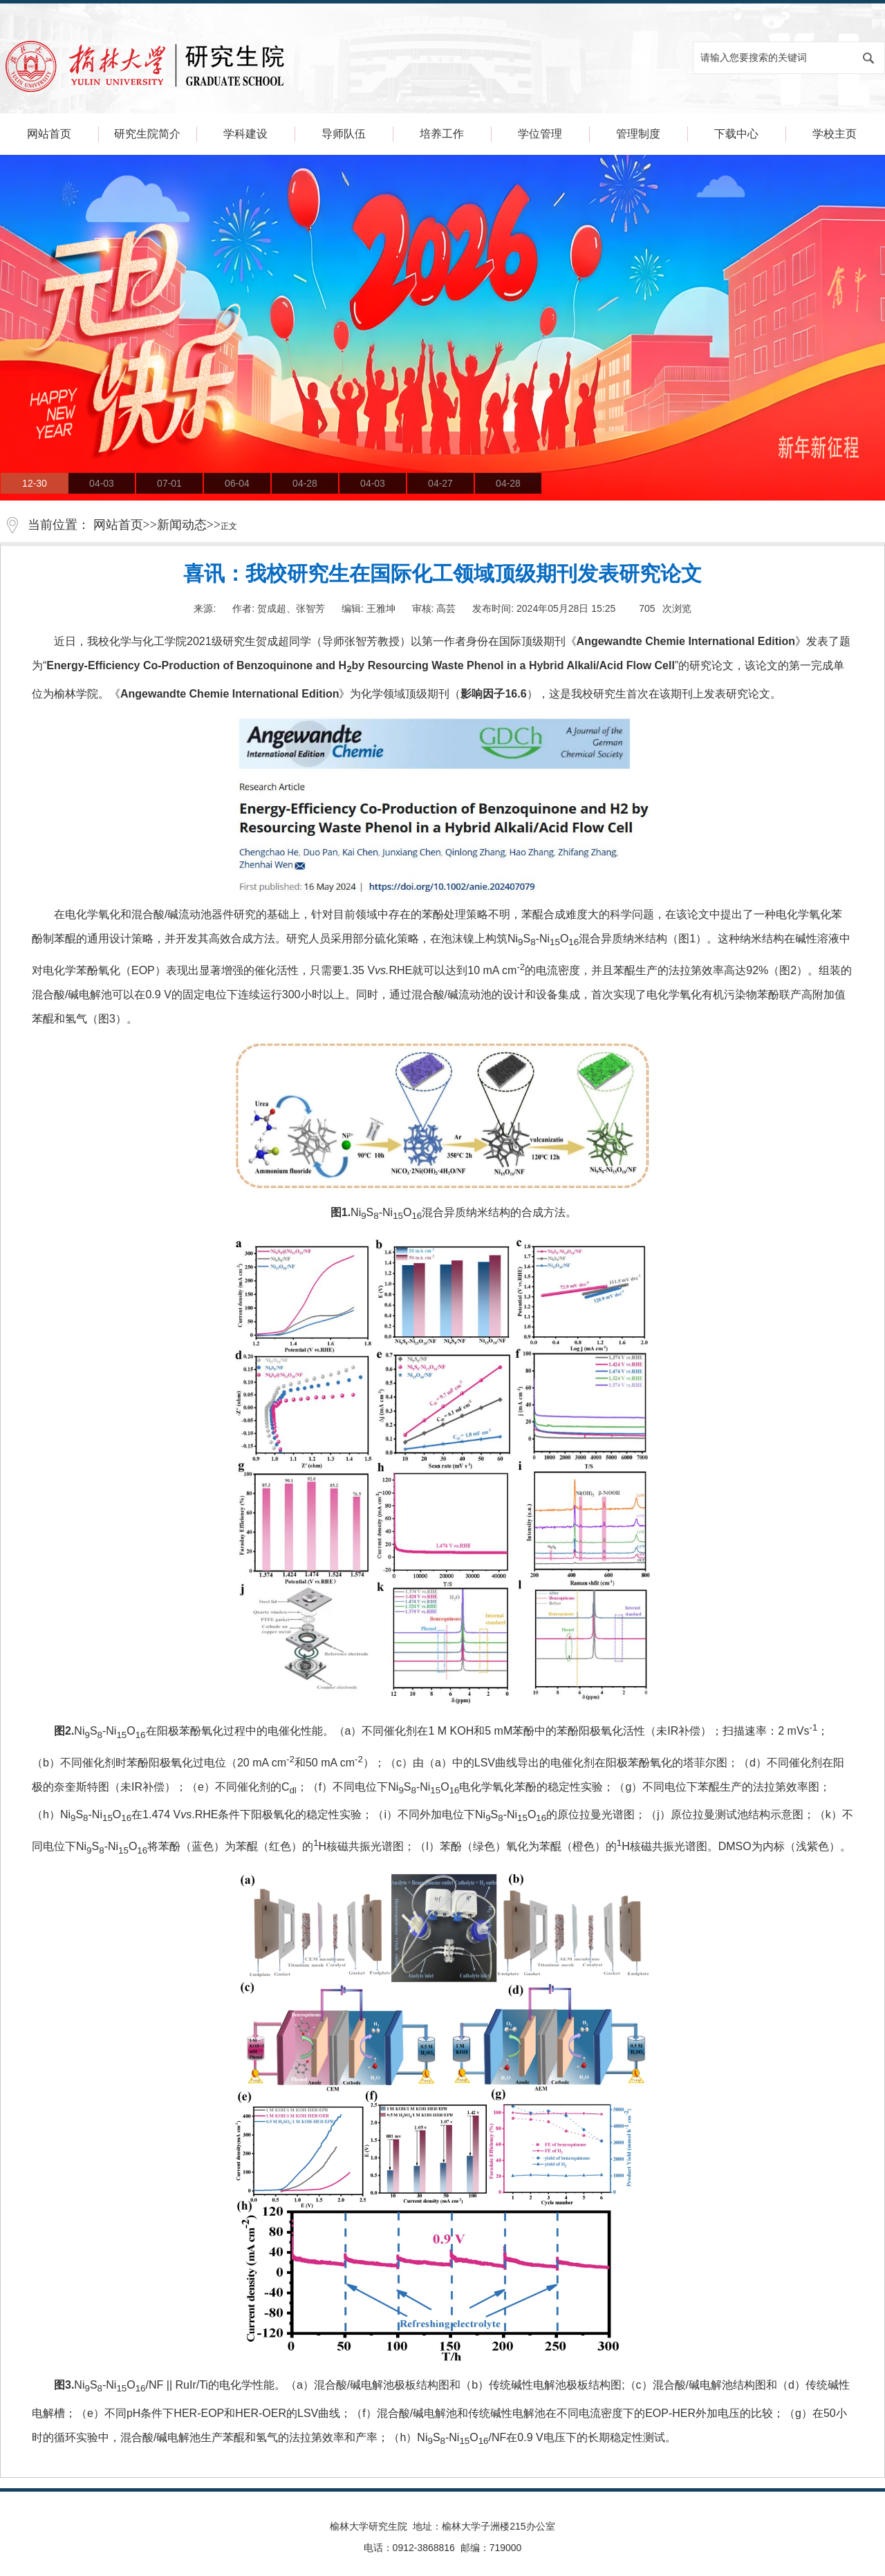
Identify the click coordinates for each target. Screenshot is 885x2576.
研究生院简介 (147, 134)
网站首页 (49, 134)
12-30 (34, 483)
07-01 (169, 483)
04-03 (101, 483)
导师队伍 (344, 134)
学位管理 (540, 134)
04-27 (440, 483)
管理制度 (638, 134)
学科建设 (245, 134)
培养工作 (442, 134)
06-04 (237, 483)
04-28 (304, 483)
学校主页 (834, 134)
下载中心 (736, 134)
